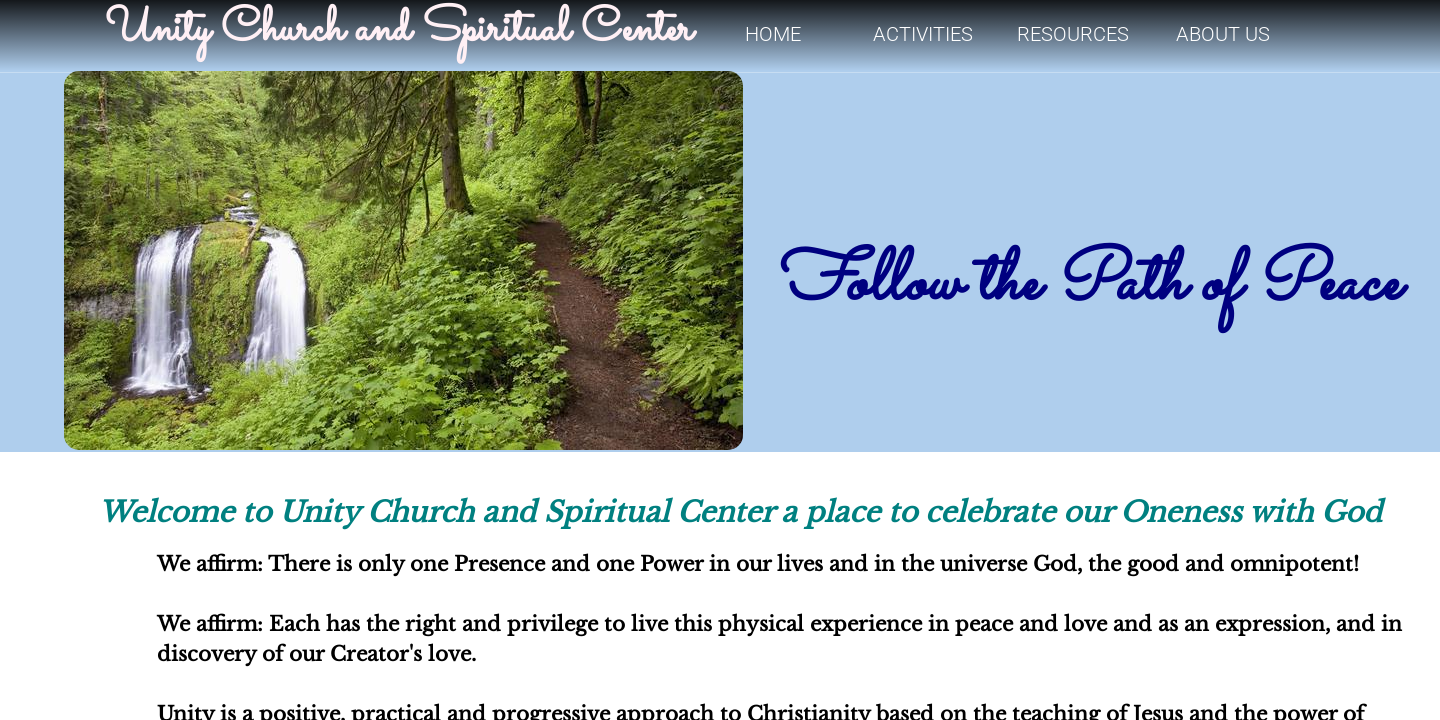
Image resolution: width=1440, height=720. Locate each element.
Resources (1073, 34)
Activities (923, 34)
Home (773, 34)
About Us (1223, 34)
